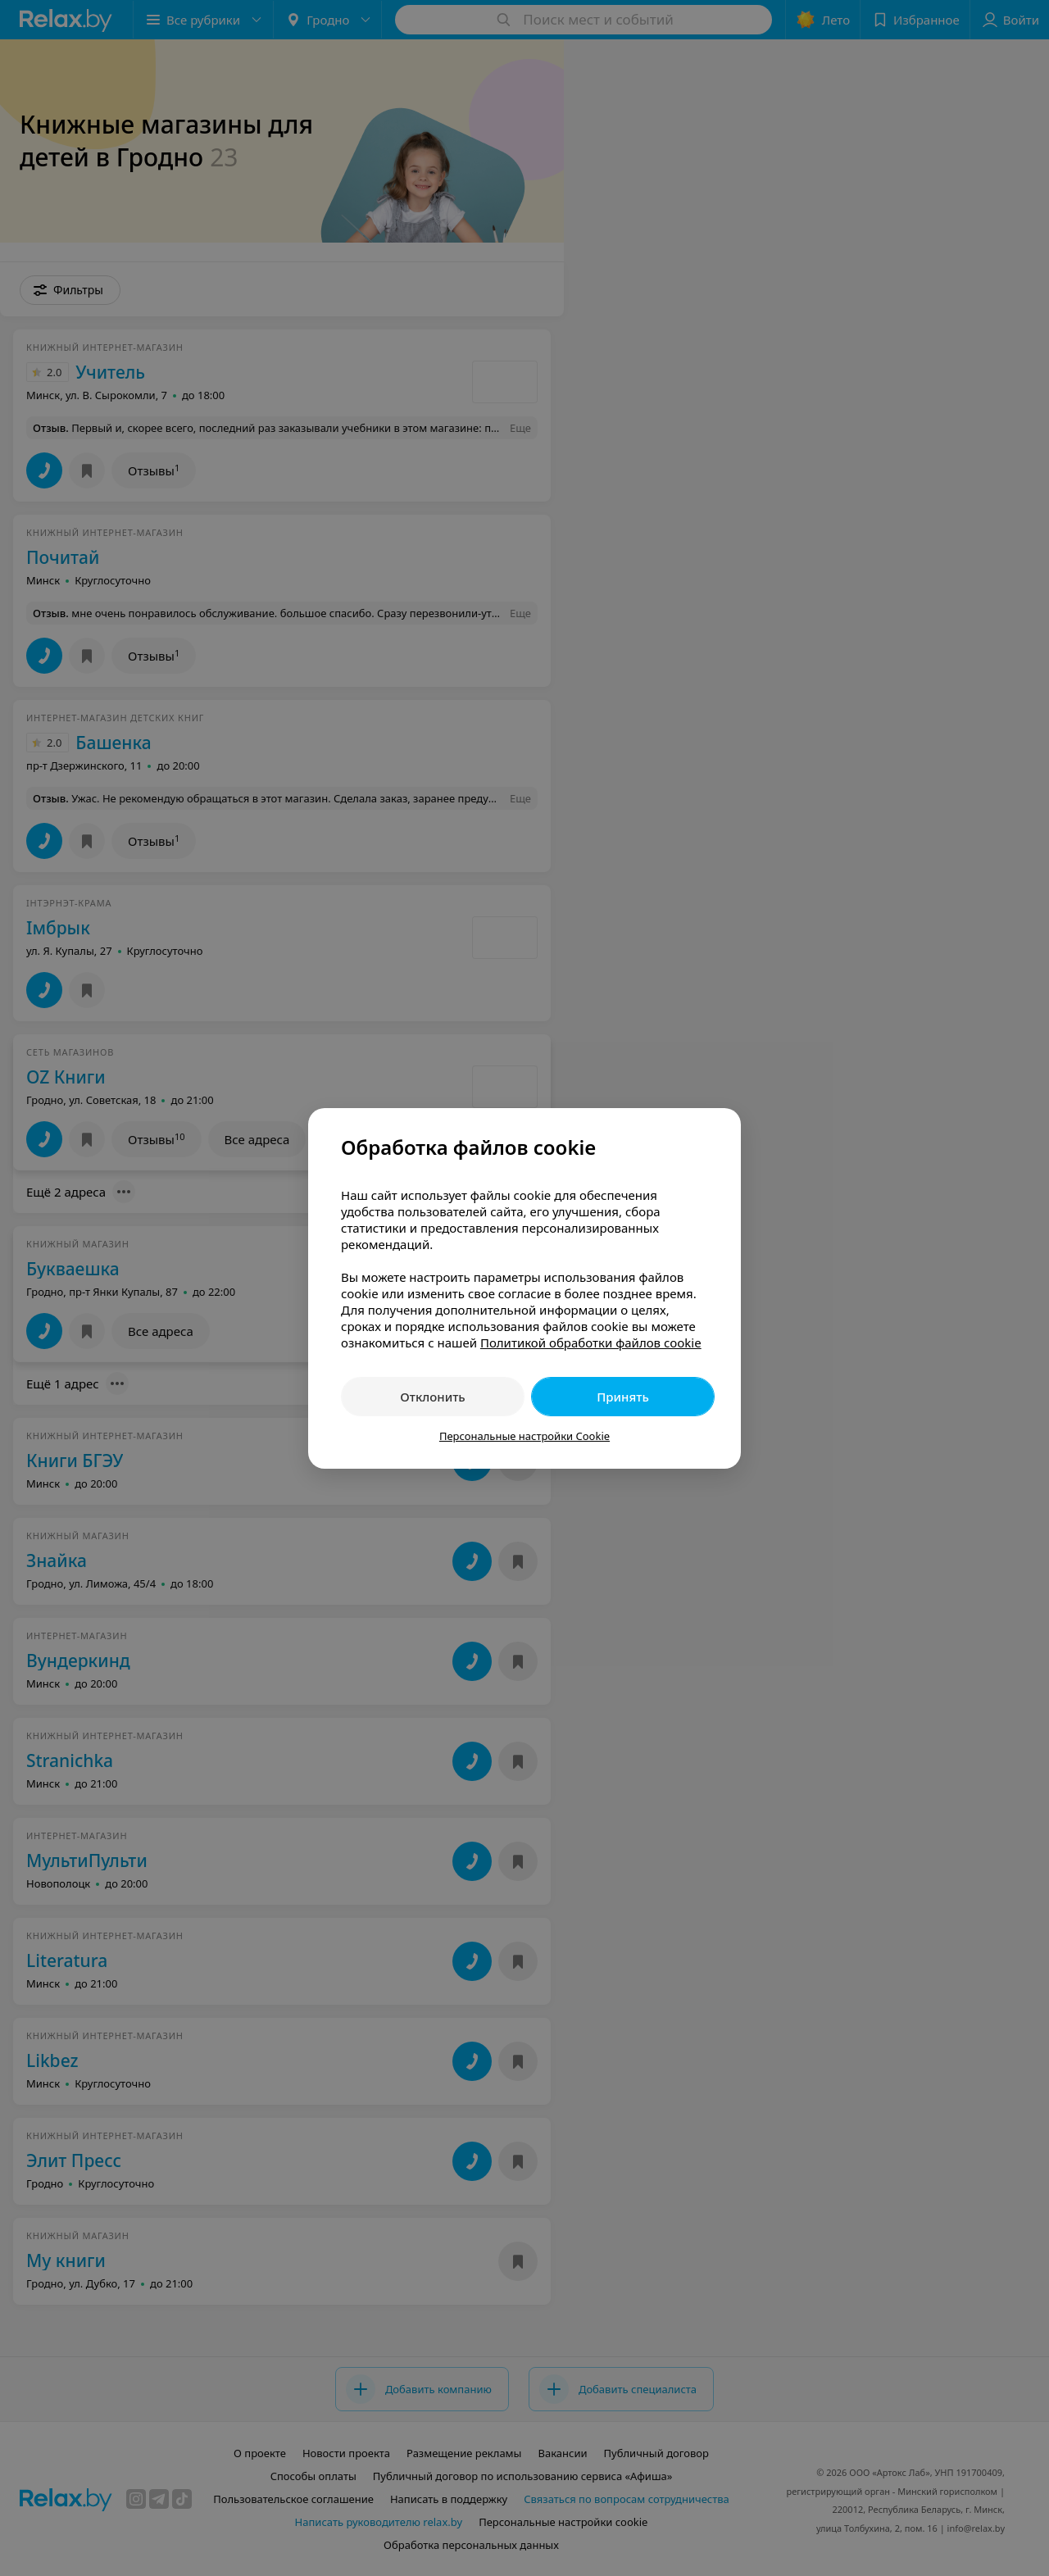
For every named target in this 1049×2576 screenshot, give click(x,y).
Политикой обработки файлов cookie (591, 1342)
